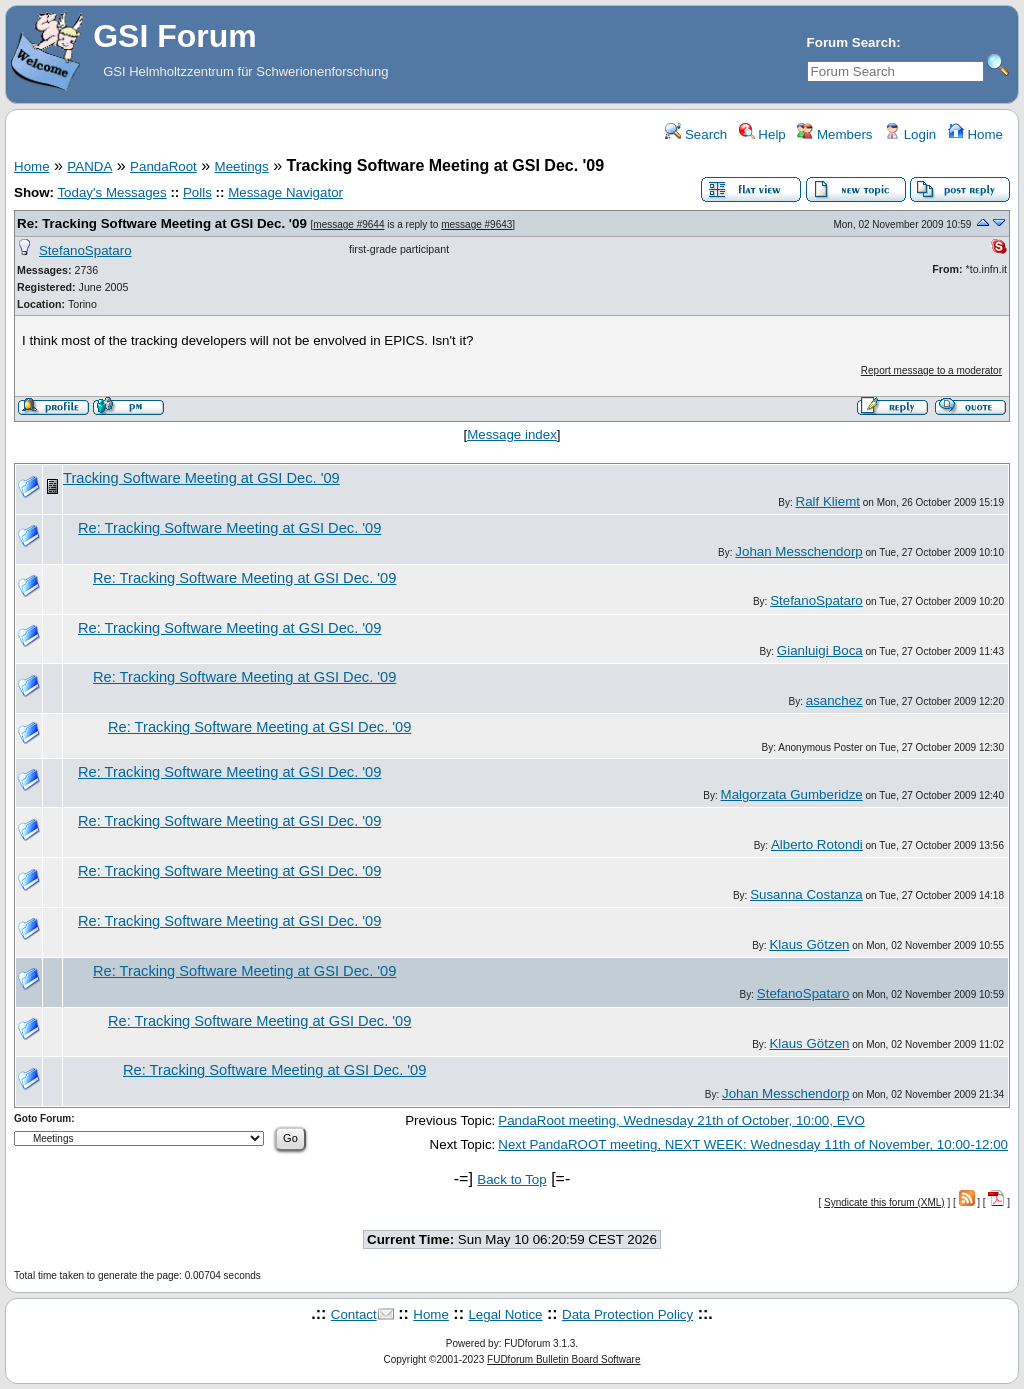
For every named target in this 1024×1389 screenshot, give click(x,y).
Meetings (242, 166)
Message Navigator (285, 192)
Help (762, 134)
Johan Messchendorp (798, 551)
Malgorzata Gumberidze (792, 794)
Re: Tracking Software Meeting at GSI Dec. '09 (162, 223)
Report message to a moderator (931, 370)
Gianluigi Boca (820, 650)
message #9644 (348, 224)
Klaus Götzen (809, 944)
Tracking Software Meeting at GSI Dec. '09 (201, 478)
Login (910, 134)
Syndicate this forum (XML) (884, 1202)
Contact (354, 1314)
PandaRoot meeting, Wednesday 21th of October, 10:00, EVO (681, 1120)
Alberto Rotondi (817, 844)
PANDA (89, 166)
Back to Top (511, 1179)
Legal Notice (505, 1314)
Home (975, 134)
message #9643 (476, 224)
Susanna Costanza (806, 894)
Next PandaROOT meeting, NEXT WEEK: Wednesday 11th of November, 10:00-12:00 (753, 1144)
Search (696, 134)
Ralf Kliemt (828, 501)
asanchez (834, 700)
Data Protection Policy (627, 1314)
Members (834, 134)
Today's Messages (111, 192)
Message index (512, 434)
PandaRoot (163, 166)
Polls (197, 192)
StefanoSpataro (85, 250)
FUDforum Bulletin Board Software (563, 1359)
